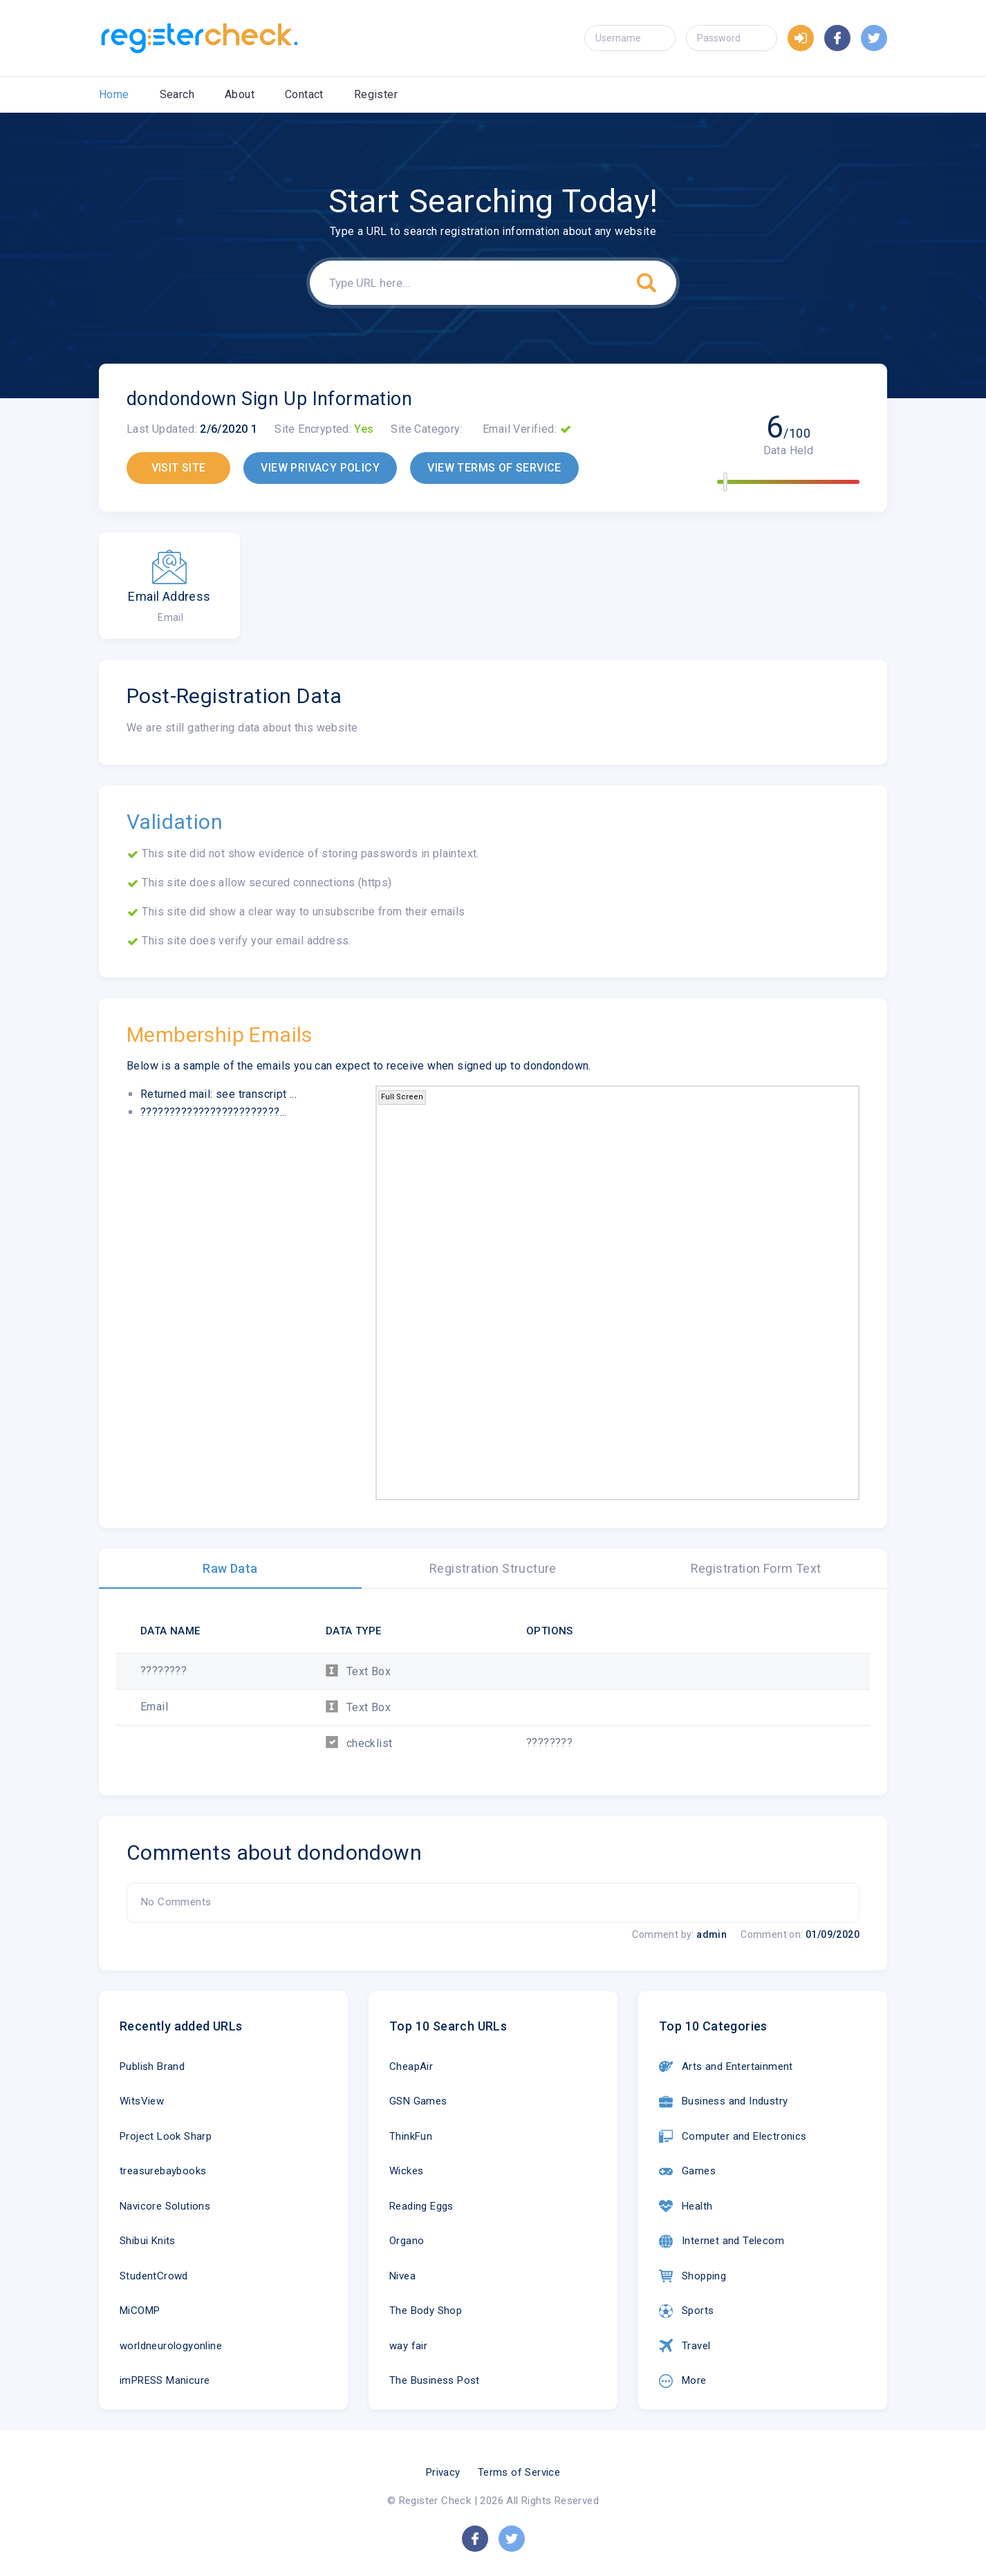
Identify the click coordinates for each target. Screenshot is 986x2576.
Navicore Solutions (165, 2206)
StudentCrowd (154, 2276)
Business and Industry (723, 2102)
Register (376, 94)
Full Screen (402, 1096)
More (683, 2381)
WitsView (142, 2101)
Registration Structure (493, 1568)
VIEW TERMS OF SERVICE (494, 467)
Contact (304, 94)
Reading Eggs (421, 2206)
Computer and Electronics (733, 2136)
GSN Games (418, 2101)
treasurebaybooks (163, 2171)
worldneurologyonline (171, 2346)
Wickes (406, 2171)
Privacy (443, 2472)
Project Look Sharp (166, 2136)
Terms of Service (519, 2472)
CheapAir (411, 2066)
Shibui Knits (148, 2240)
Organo (406, 2240)
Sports (686, 2311)
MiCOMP (140, 2310)
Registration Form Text (756, 1568)
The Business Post (434, 2380)
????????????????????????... (213, 1112)
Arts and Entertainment (726, 2066)
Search (177, 94)
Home (114, 94)
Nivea (402, 2276)
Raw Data (230, 1568)
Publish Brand (152, 2066)
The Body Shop (425, 2310)
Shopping (692, 2276)
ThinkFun (410, 2136)
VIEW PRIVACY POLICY (320, 467)
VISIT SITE (178, 467)
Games (687, 2171)
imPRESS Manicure (165, 2380)
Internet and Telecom (721, 2241)
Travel (684, 2346)
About (239, 94)
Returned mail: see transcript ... (218, 1094)
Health (685, 2206)
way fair (408, 2346)
